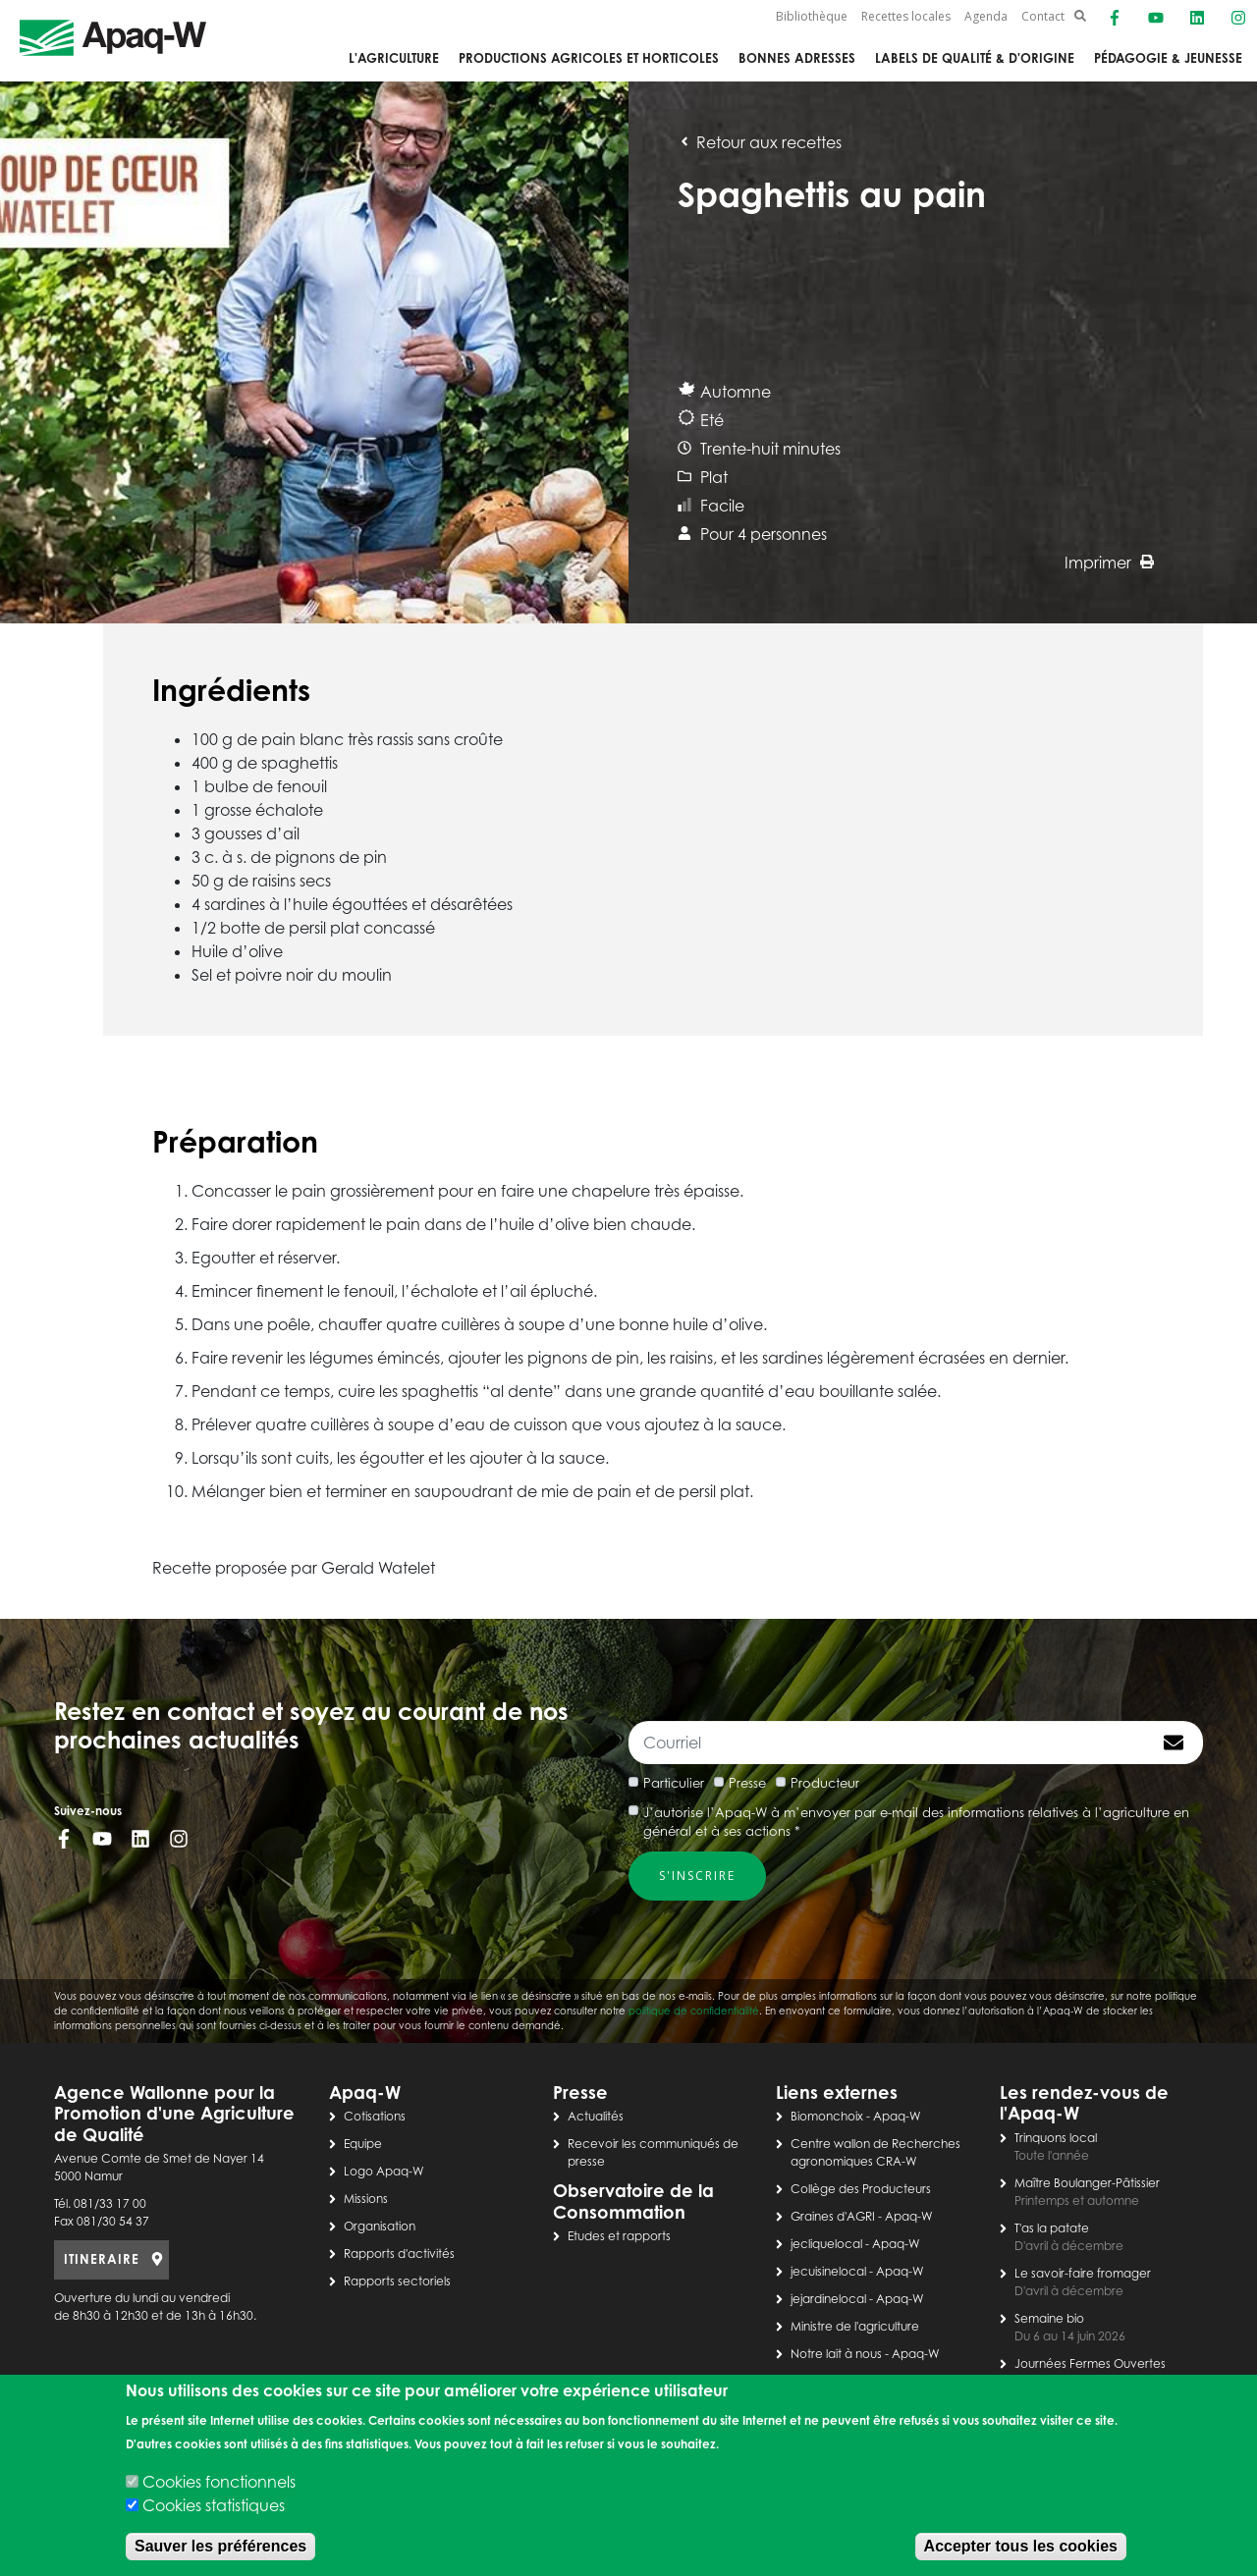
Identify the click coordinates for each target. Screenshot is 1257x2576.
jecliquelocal (826, 2243)
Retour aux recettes (760, 142)
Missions (366, 2198)
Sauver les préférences (220, 2546)
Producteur (825, 1783)
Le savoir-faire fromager (1082, 2273)
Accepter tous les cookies (1021, 2546)
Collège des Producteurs (861, 2188)
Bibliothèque (811, 16)
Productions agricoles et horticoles (589, 58)
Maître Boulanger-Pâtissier (1087, 2182)
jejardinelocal (828, 2298)
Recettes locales (906, 16)
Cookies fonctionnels (219, 2482)
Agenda (986, 16)
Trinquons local (1055, 2137)
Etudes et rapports (619, 2235)
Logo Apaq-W (384, 2171)
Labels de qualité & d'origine (974, 58)
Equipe (363, 2143)
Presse (747, 1783)
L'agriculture (394, 58)
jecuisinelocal (828, 2271)
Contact (1043, 16)
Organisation (379, 2226)
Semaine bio (1049, 2318)
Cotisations (375, 2116)
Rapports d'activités (399, 2253)
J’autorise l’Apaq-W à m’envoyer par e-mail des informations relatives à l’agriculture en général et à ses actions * (916, 1822)
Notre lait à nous (836, 2353)
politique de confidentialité (693, 2010)
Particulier (673, 1783)
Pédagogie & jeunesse (1168, 58)
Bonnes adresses (796, 58)
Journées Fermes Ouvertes (1090, 2363)
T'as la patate (1051, 2228)
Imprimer (1109, 562)
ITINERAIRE (101, 2259)
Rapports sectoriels (397, 2281)
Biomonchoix (827, 2116)
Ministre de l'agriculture (855, 2326)
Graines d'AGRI (833, 2216)
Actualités (596, 2116)
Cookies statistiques (213, 2505)
